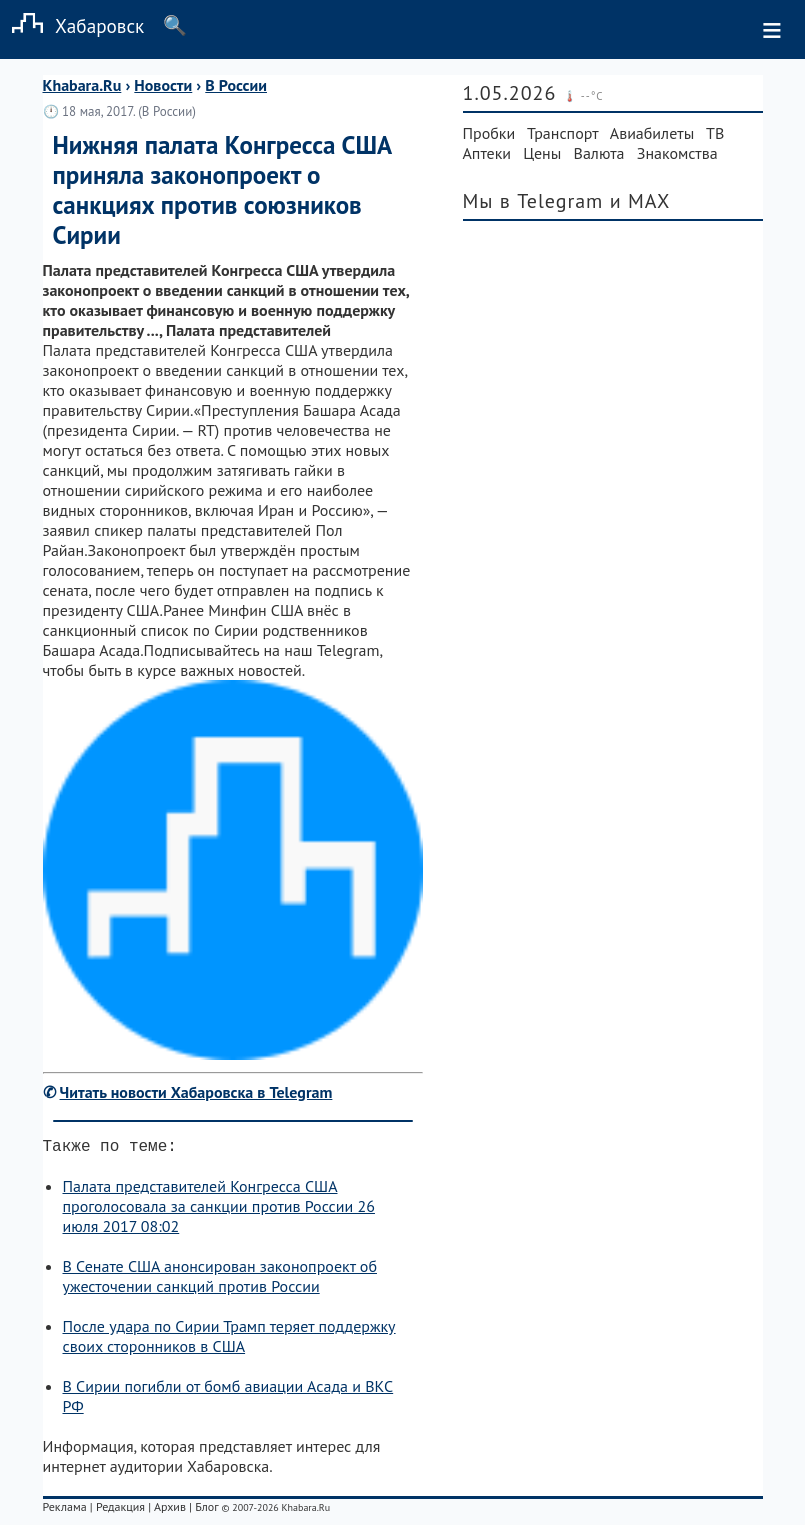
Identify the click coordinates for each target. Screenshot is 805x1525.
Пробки (489, 133)
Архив (170, 1510)
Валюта (599, 153)
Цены (542, 153)
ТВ (715, 133)
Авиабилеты (652, 133)
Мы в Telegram (533, 201)
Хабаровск (72, 25)
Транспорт (562, 133)
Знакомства (677, 153)
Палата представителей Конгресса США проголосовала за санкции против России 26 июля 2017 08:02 (219, 1210)
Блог (206, 1510)
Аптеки (487, 153)
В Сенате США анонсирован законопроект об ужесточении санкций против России (220, 1280)
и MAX (640, 201)
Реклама (65, 1510)
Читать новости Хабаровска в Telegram (196, 1092)
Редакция (120, 1510)
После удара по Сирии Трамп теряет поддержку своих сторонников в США (229, 1340)
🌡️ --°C (583, 96)
